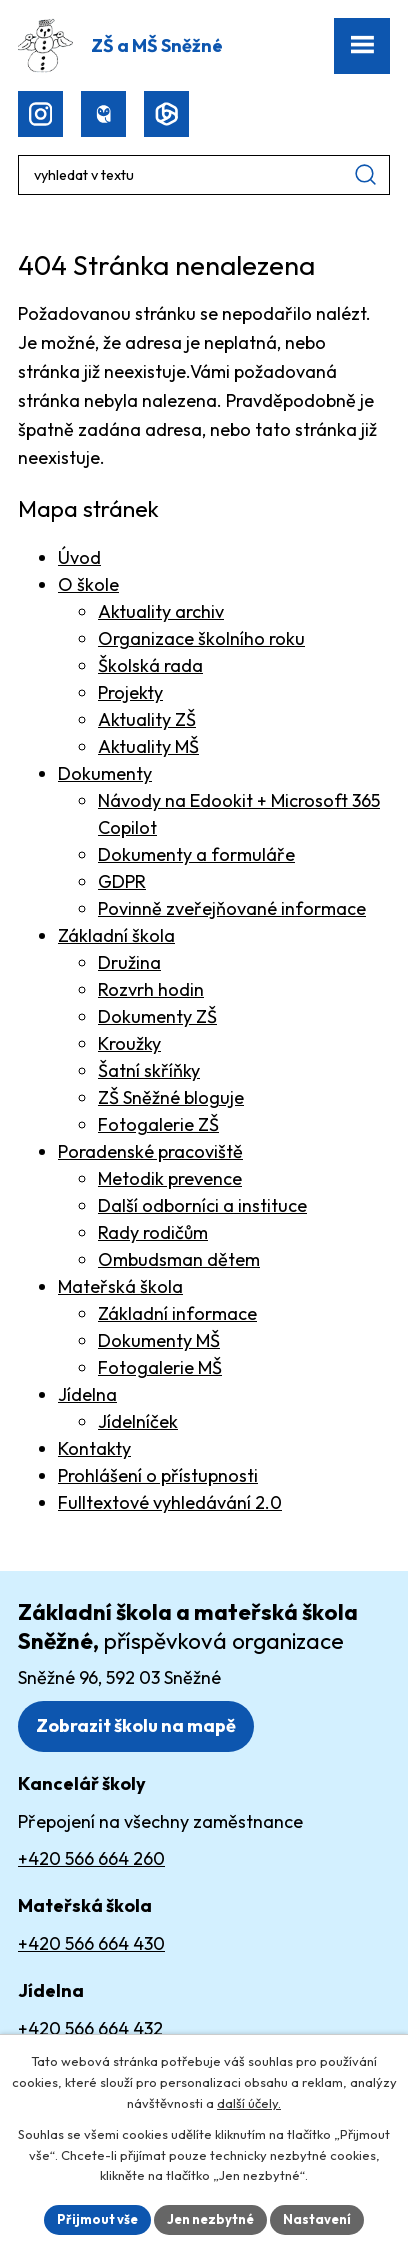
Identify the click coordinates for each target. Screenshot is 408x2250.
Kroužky (129, 1043)
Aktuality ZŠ (147, 719)
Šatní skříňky (149, 1070)
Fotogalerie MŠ (160, 1367)
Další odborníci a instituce (202, 1205)
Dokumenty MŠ (159, 1340)
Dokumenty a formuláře (196, 854)
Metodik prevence (170, 1178)
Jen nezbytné (210, 2219)
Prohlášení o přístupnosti (158, 1475)
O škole (88, 584)
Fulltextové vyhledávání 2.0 (170, 1502)
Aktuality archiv (161, 611)
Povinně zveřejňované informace (232, 908)
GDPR (122, 881)
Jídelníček (138, 1421)
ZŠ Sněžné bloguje (171, 1097)
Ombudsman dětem (179, 1259)
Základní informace (177, 1313)
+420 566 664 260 (91, 1858)
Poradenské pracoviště (150, 1151)
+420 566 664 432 (90, 2028)
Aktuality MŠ (148, 746)
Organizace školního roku (201, 638)
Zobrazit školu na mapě (136, 1725)
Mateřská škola (120, 1286)
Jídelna (87, 1394)
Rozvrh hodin (151, 989)
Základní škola (116, 935)
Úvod (79, 557)
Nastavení (317, 2219)
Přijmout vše (97, 2219)
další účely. (249, 2103)
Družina (129, 962)
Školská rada (150, 665)
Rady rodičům (153, 1232)
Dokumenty (105, 773)
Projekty (130, 692)
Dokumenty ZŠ (157, 1016)
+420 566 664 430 (91, 1943)
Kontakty (94, 1448)
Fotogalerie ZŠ (158, 1124)
